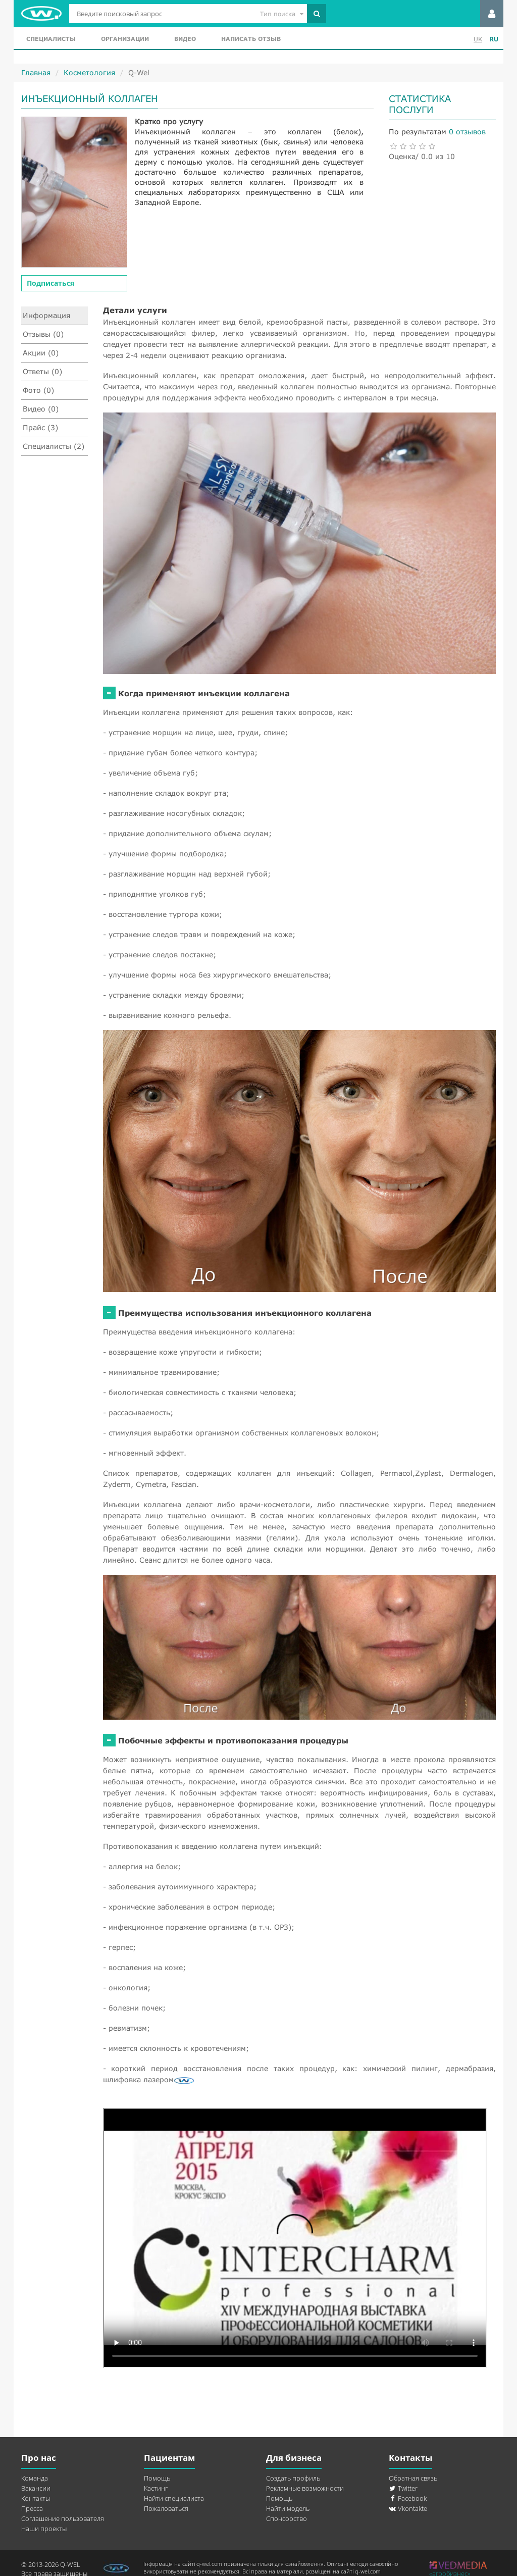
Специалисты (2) (53, 446)
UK (478, 39)
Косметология (89, 72)
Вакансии (35, 2488)
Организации (125, 38)
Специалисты (51, 38)
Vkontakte (408, 2508)
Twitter (403, 2488)
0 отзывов (467, 131)
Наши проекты (44, 2528)
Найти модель (287, 2508)
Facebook (408, 2498)
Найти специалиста (174, 2498)
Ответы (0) (42, 371)
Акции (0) (41, 352)
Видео (185, 38)
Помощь (157, 2478)
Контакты (35, 2498)
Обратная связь (413, 2478)
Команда (34, 2478)
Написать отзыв (251, 38)
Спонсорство (286, 2518)
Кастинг (156, 2488)
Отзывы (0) (43, 334)
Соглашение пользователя (62, 2518)
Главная (35, 72)
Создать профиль (293, 2478)
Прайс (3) (40, 427)
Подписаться (50, 283)
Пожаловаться (166, 2508)
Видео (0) (41, 408)
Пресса (32, 2508)
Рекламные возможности (305, 2488)
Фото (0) (38, 390)
